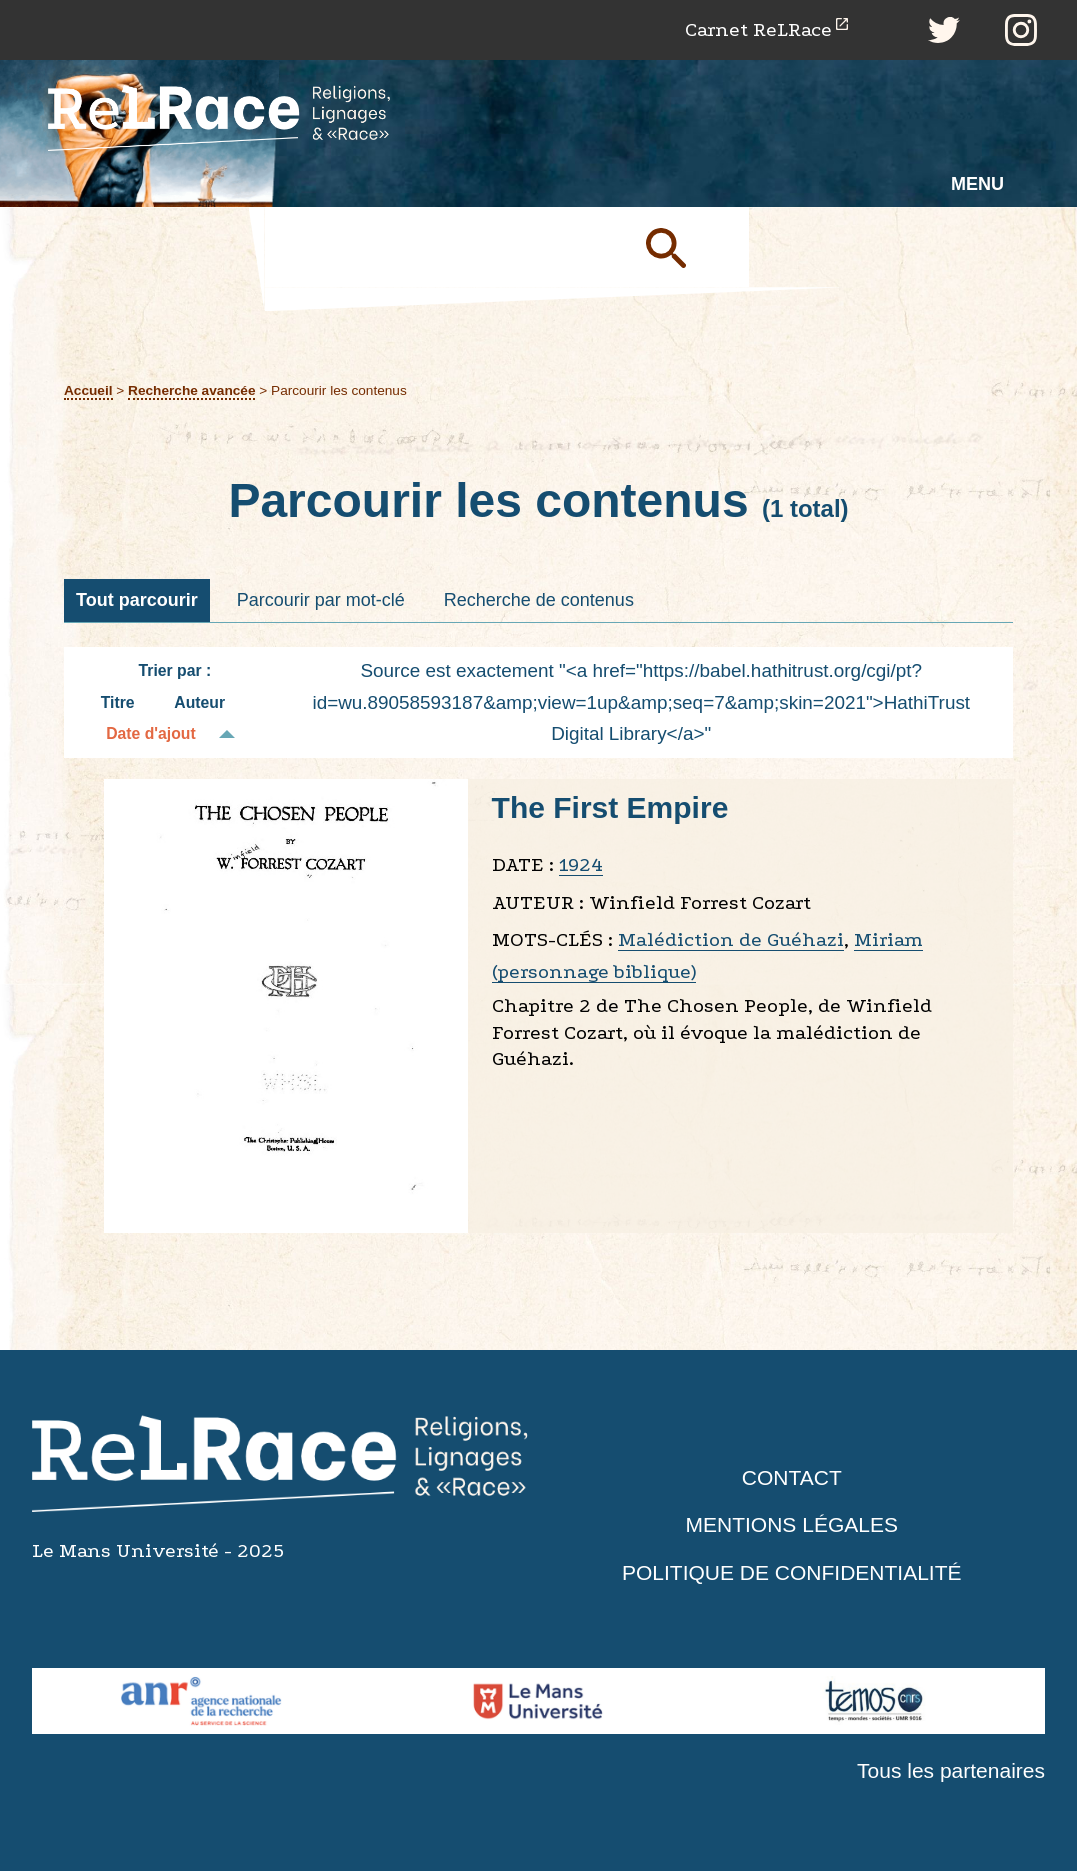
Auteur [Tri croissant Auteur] (199, 702)
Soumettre (689, 247)
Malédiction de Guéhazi (731, 939)
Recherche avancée (191, 390)
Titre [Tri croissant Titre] (118, 702)
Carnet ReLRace (758, 29)
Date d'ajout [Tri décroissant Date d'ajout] (151, 733)
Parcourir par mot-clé (321, 600)
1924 (581, 864)
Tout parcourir (137, 600)
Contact (792, 1477)
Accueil (88, 390)
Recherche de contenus (539, 600)
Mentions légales (792, 1524)
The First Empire (610, 807)
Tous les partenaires (951, 1770)
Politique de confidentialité (792, 1572)
